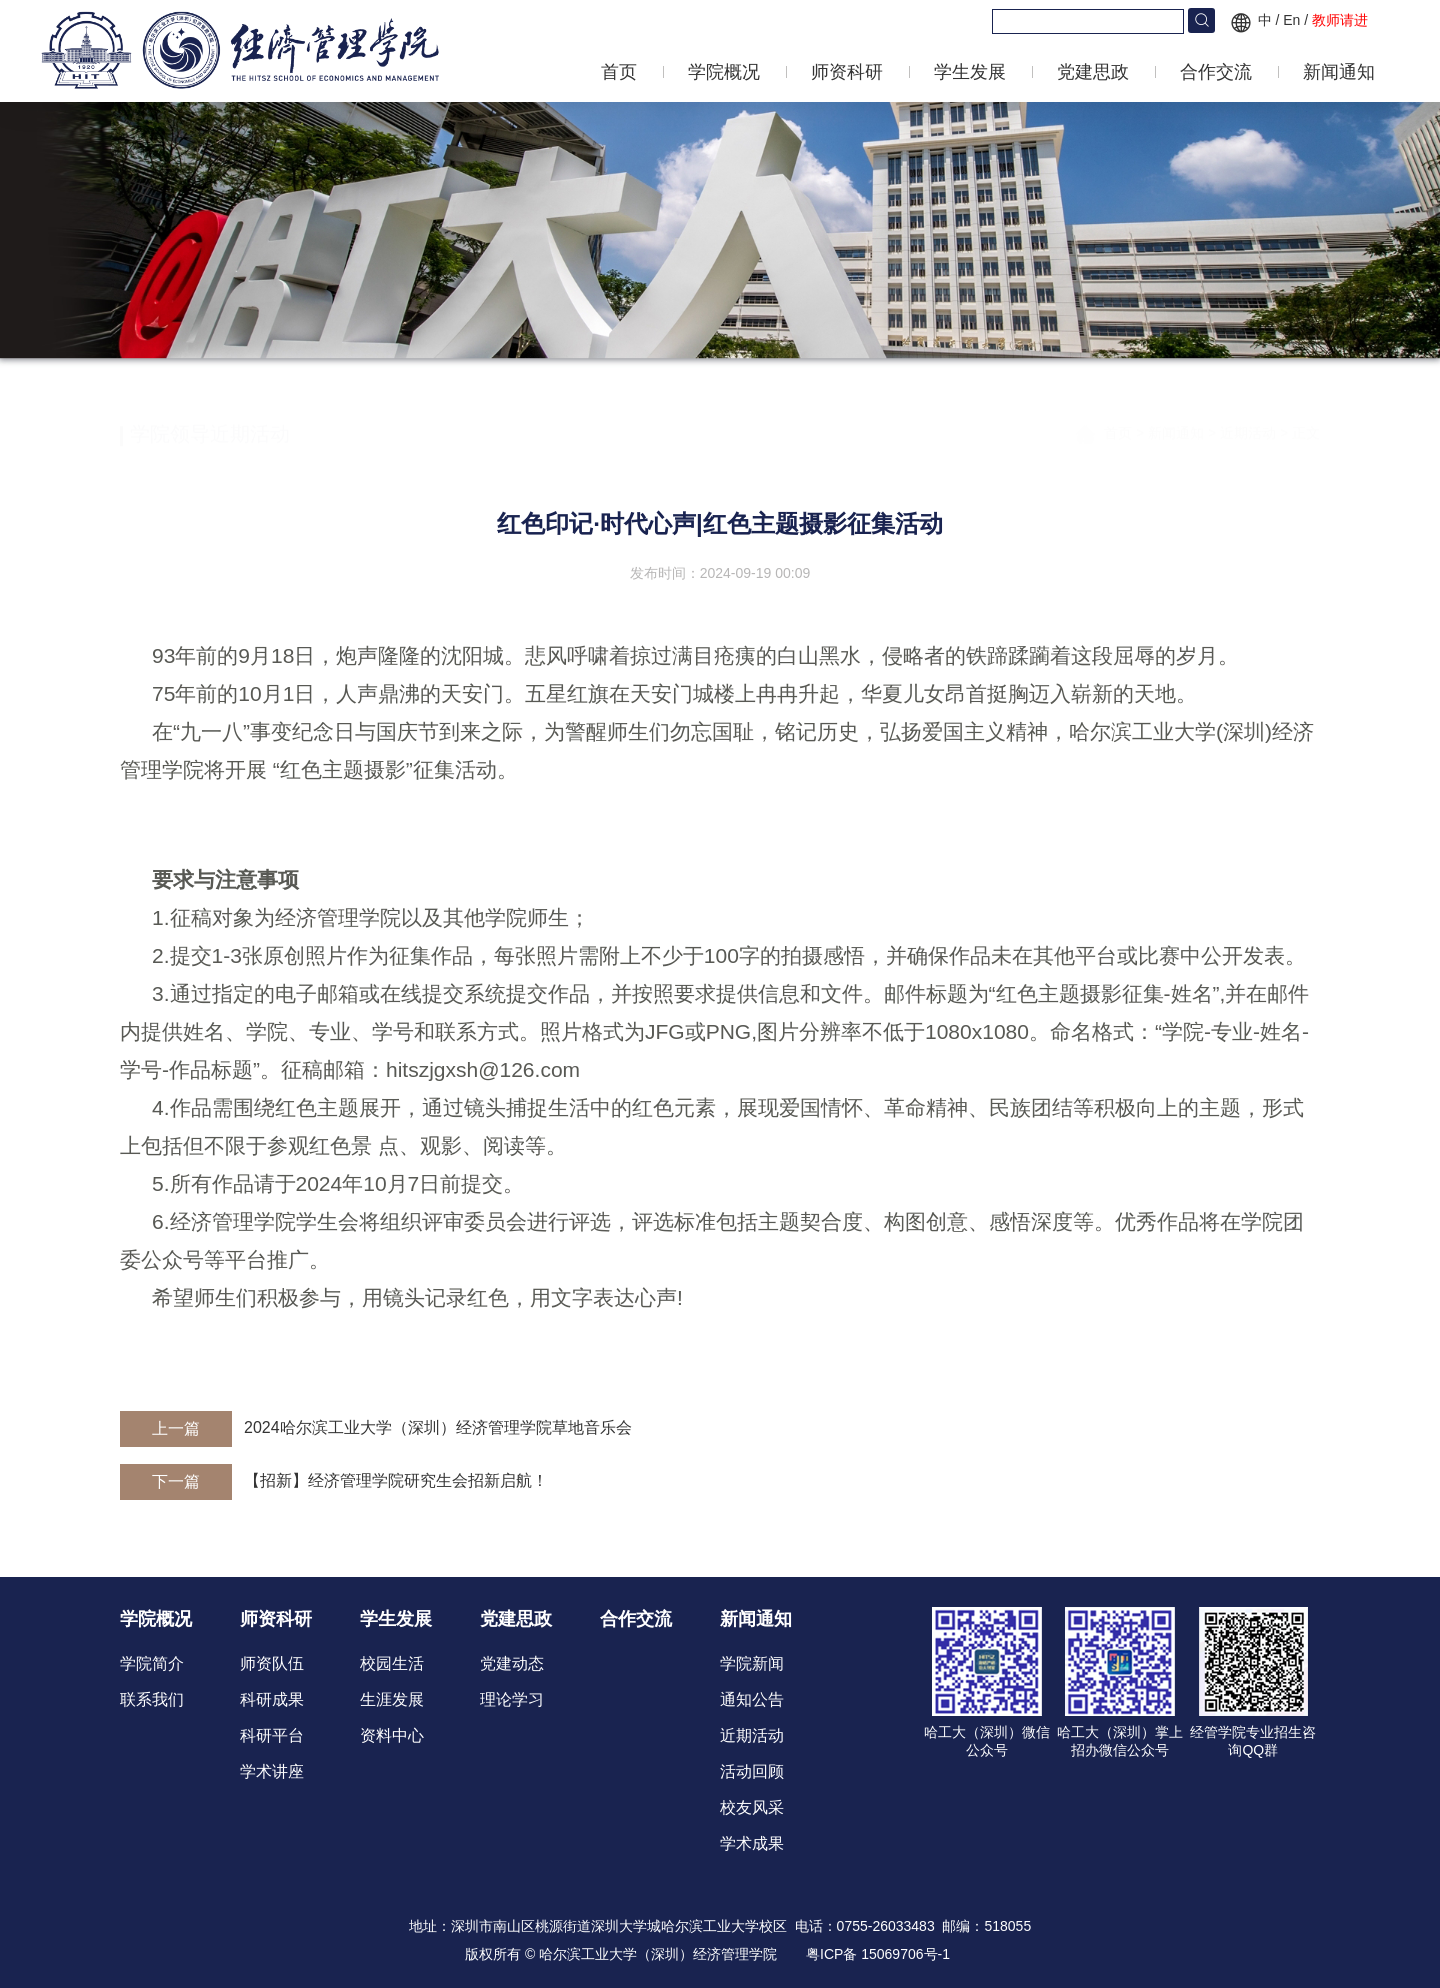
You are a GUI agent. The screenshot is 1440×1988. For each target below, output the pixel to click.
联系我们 (152, 1699)
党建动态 (512, 1663)
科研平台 (272, 1735)
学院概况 (724, 72)
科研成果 (272, 1699)
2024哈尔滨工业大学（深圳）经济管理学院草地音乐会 (438, 1427)
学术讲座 (272, 1771)
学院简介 (152, 1663)
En (1291, 20)
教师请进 (1340, 20)
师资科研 (847, 72)
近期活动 (1250, 419)
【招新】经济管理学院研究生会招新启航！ (396, 1480)
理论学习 (512, 1699)
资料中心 (392, 1735)
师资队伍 (272, 1663)
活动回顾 (752, 1771)
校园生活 (392, 1663)
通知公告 (752, 1699)
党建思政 (1093, 72)
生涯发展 (392, 1699)
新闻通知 (1339, 72)
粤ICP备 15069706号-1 (878, 1954)
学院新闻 (752, 1663)
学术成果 (752, 1843)
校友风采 (752, 1807)
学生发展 (970, 72)
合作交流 (1216, 72)
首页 (619, 72)
